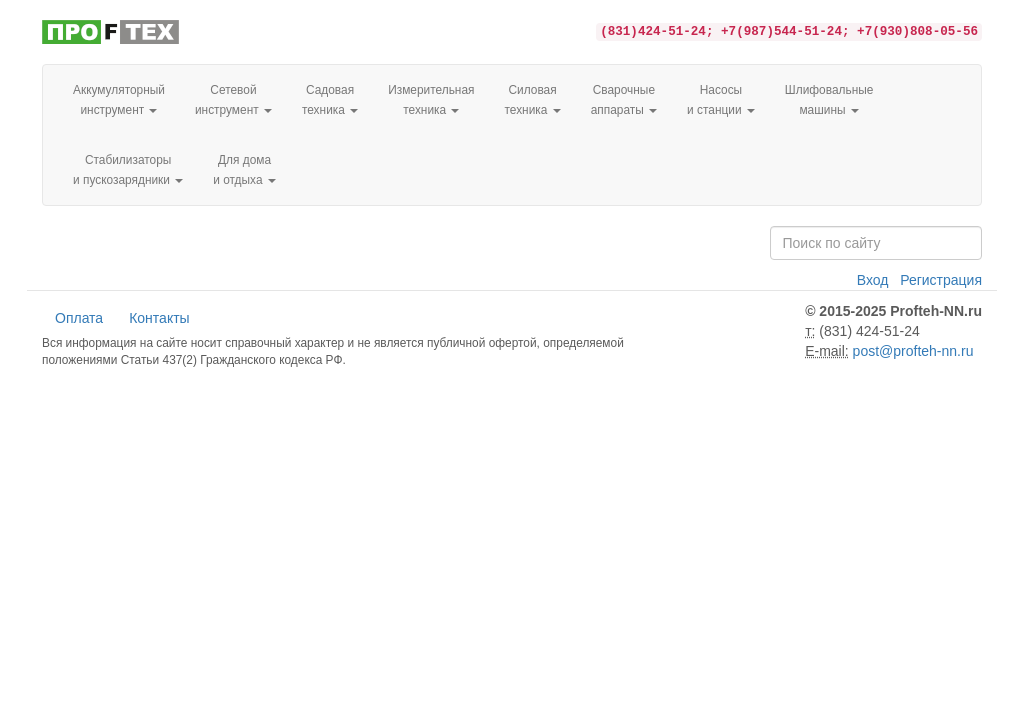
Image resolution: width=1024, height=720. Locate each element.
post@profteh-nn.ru (913, 351)
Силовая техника (532, 100)
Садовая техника (330, 100)
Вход (873, 280)
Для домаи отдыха (244, 170)
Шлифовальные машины (829, 100)
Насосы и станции (721, 100)
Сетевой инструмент (233, 100)
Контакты (159, 318)
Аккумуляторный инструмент (119, 100)
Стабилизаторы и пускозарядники (128, 170)
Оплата (79, 318)
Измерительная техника (431, 100)
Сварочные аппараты (624, 100)
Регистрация (941, 280)
